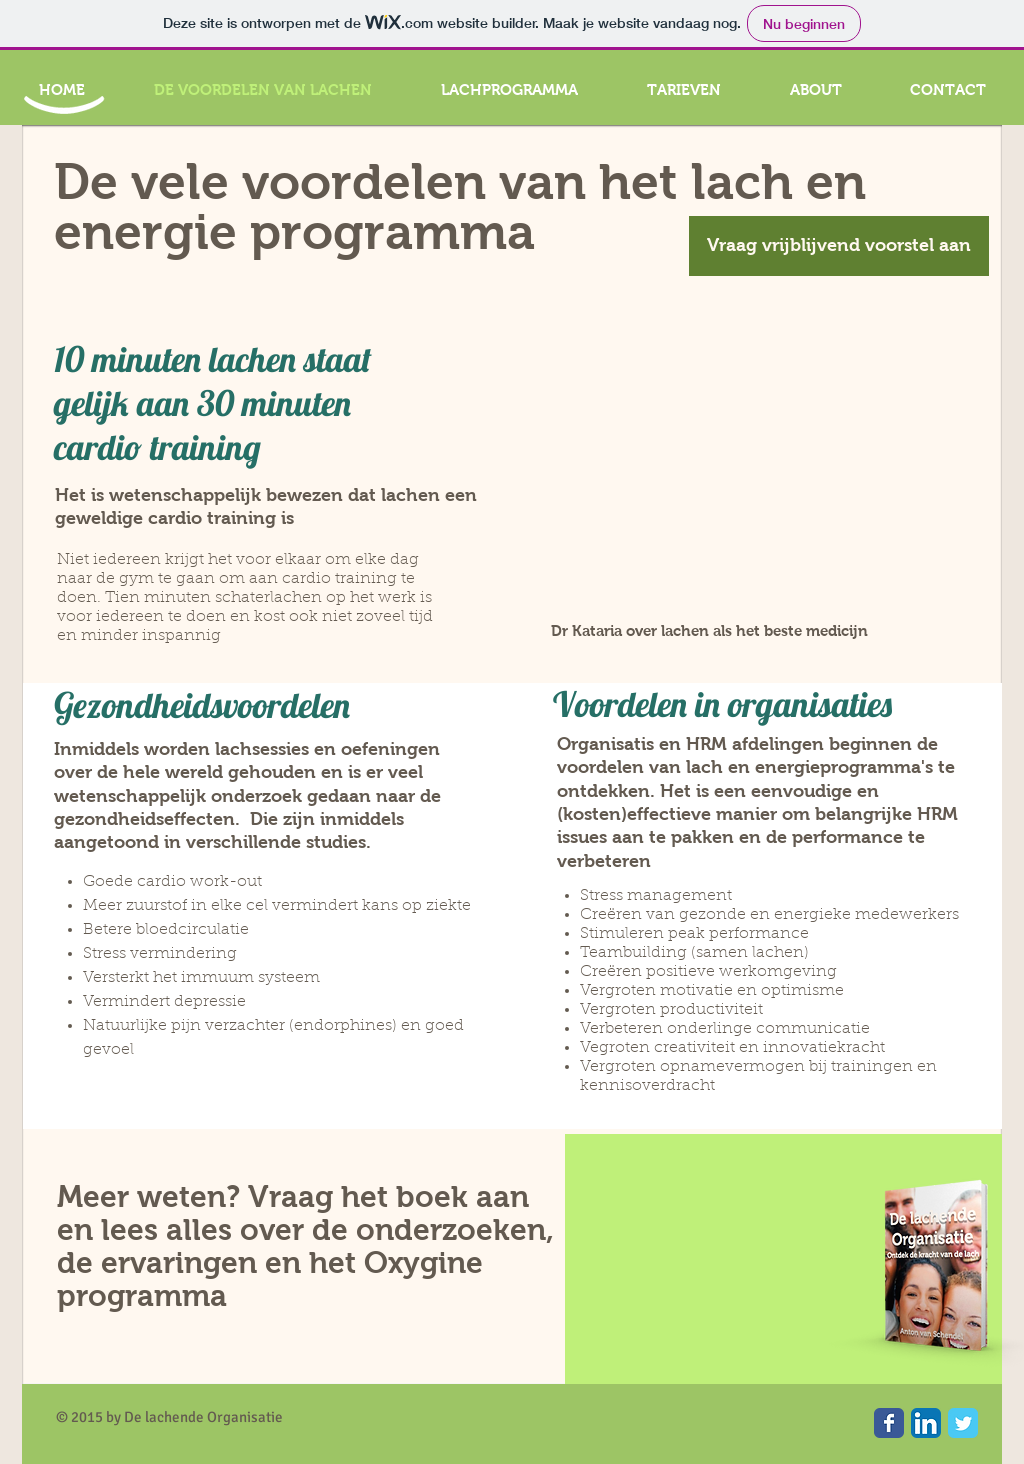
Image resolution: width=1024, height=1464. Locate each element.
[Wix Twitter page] (963, 1423)
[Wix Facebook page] (889, 1423)
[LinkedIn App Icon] (926, 1423)
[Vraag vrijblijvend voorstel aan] (839, 246)
